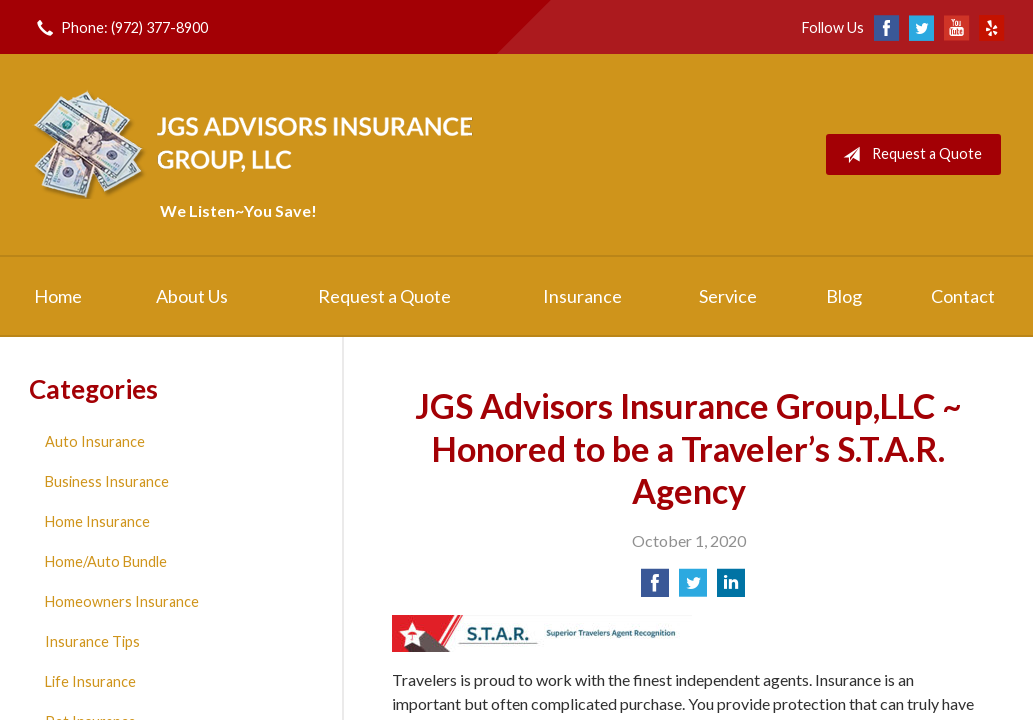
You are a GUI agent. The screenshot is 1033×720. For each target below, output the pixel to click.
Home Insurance (97, 521)
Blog (844, 296)
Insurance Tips (92, 641)
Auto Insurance (95, 441)
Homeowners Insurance (122, 601)
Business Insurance (107, 481)
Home (58, 296)
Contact (963, 296)
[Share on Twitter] (693, 588)
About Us (192, 296)
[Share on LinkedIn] (731, 588)
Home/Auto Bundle (106, 561)
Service (728, 296)
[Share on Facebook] (655, 588)
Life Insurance (90, 681)
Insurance (582, 296)
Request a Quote (908, 155)
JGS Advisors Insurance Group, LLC (257, 142)
